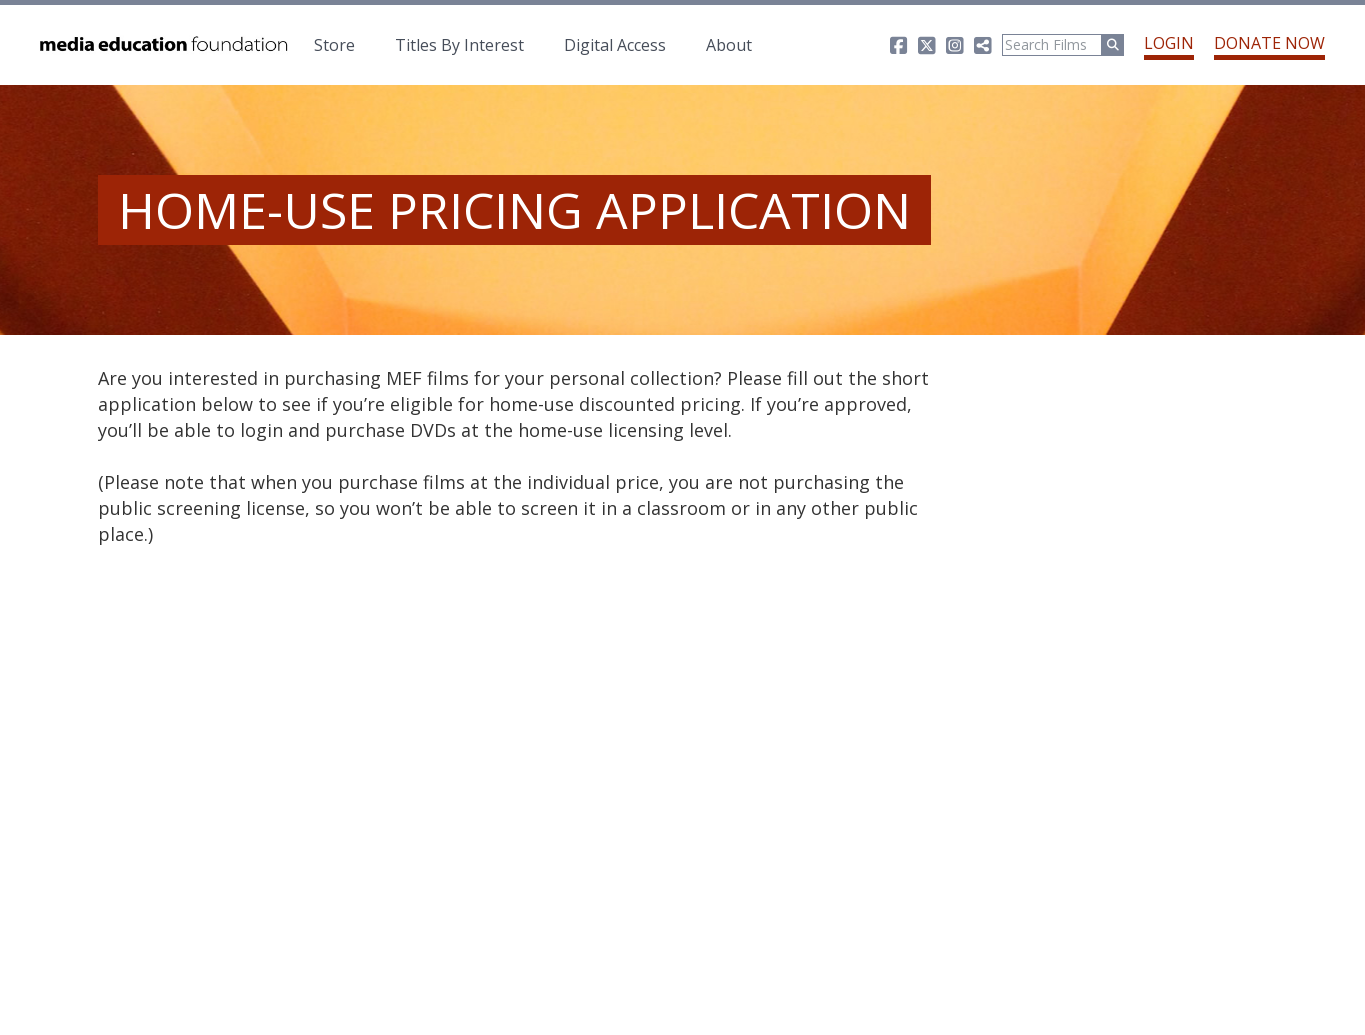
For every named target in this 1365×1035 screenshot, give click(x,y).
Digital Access (615, 45)
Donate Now (1269, 43)
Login (1169, 43)
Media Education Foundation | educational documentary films (162, 45)
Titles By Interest (459, 45)
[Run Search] (1113, 45)
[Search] (1052, 45)
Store (334, 45)
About (729, 45)
